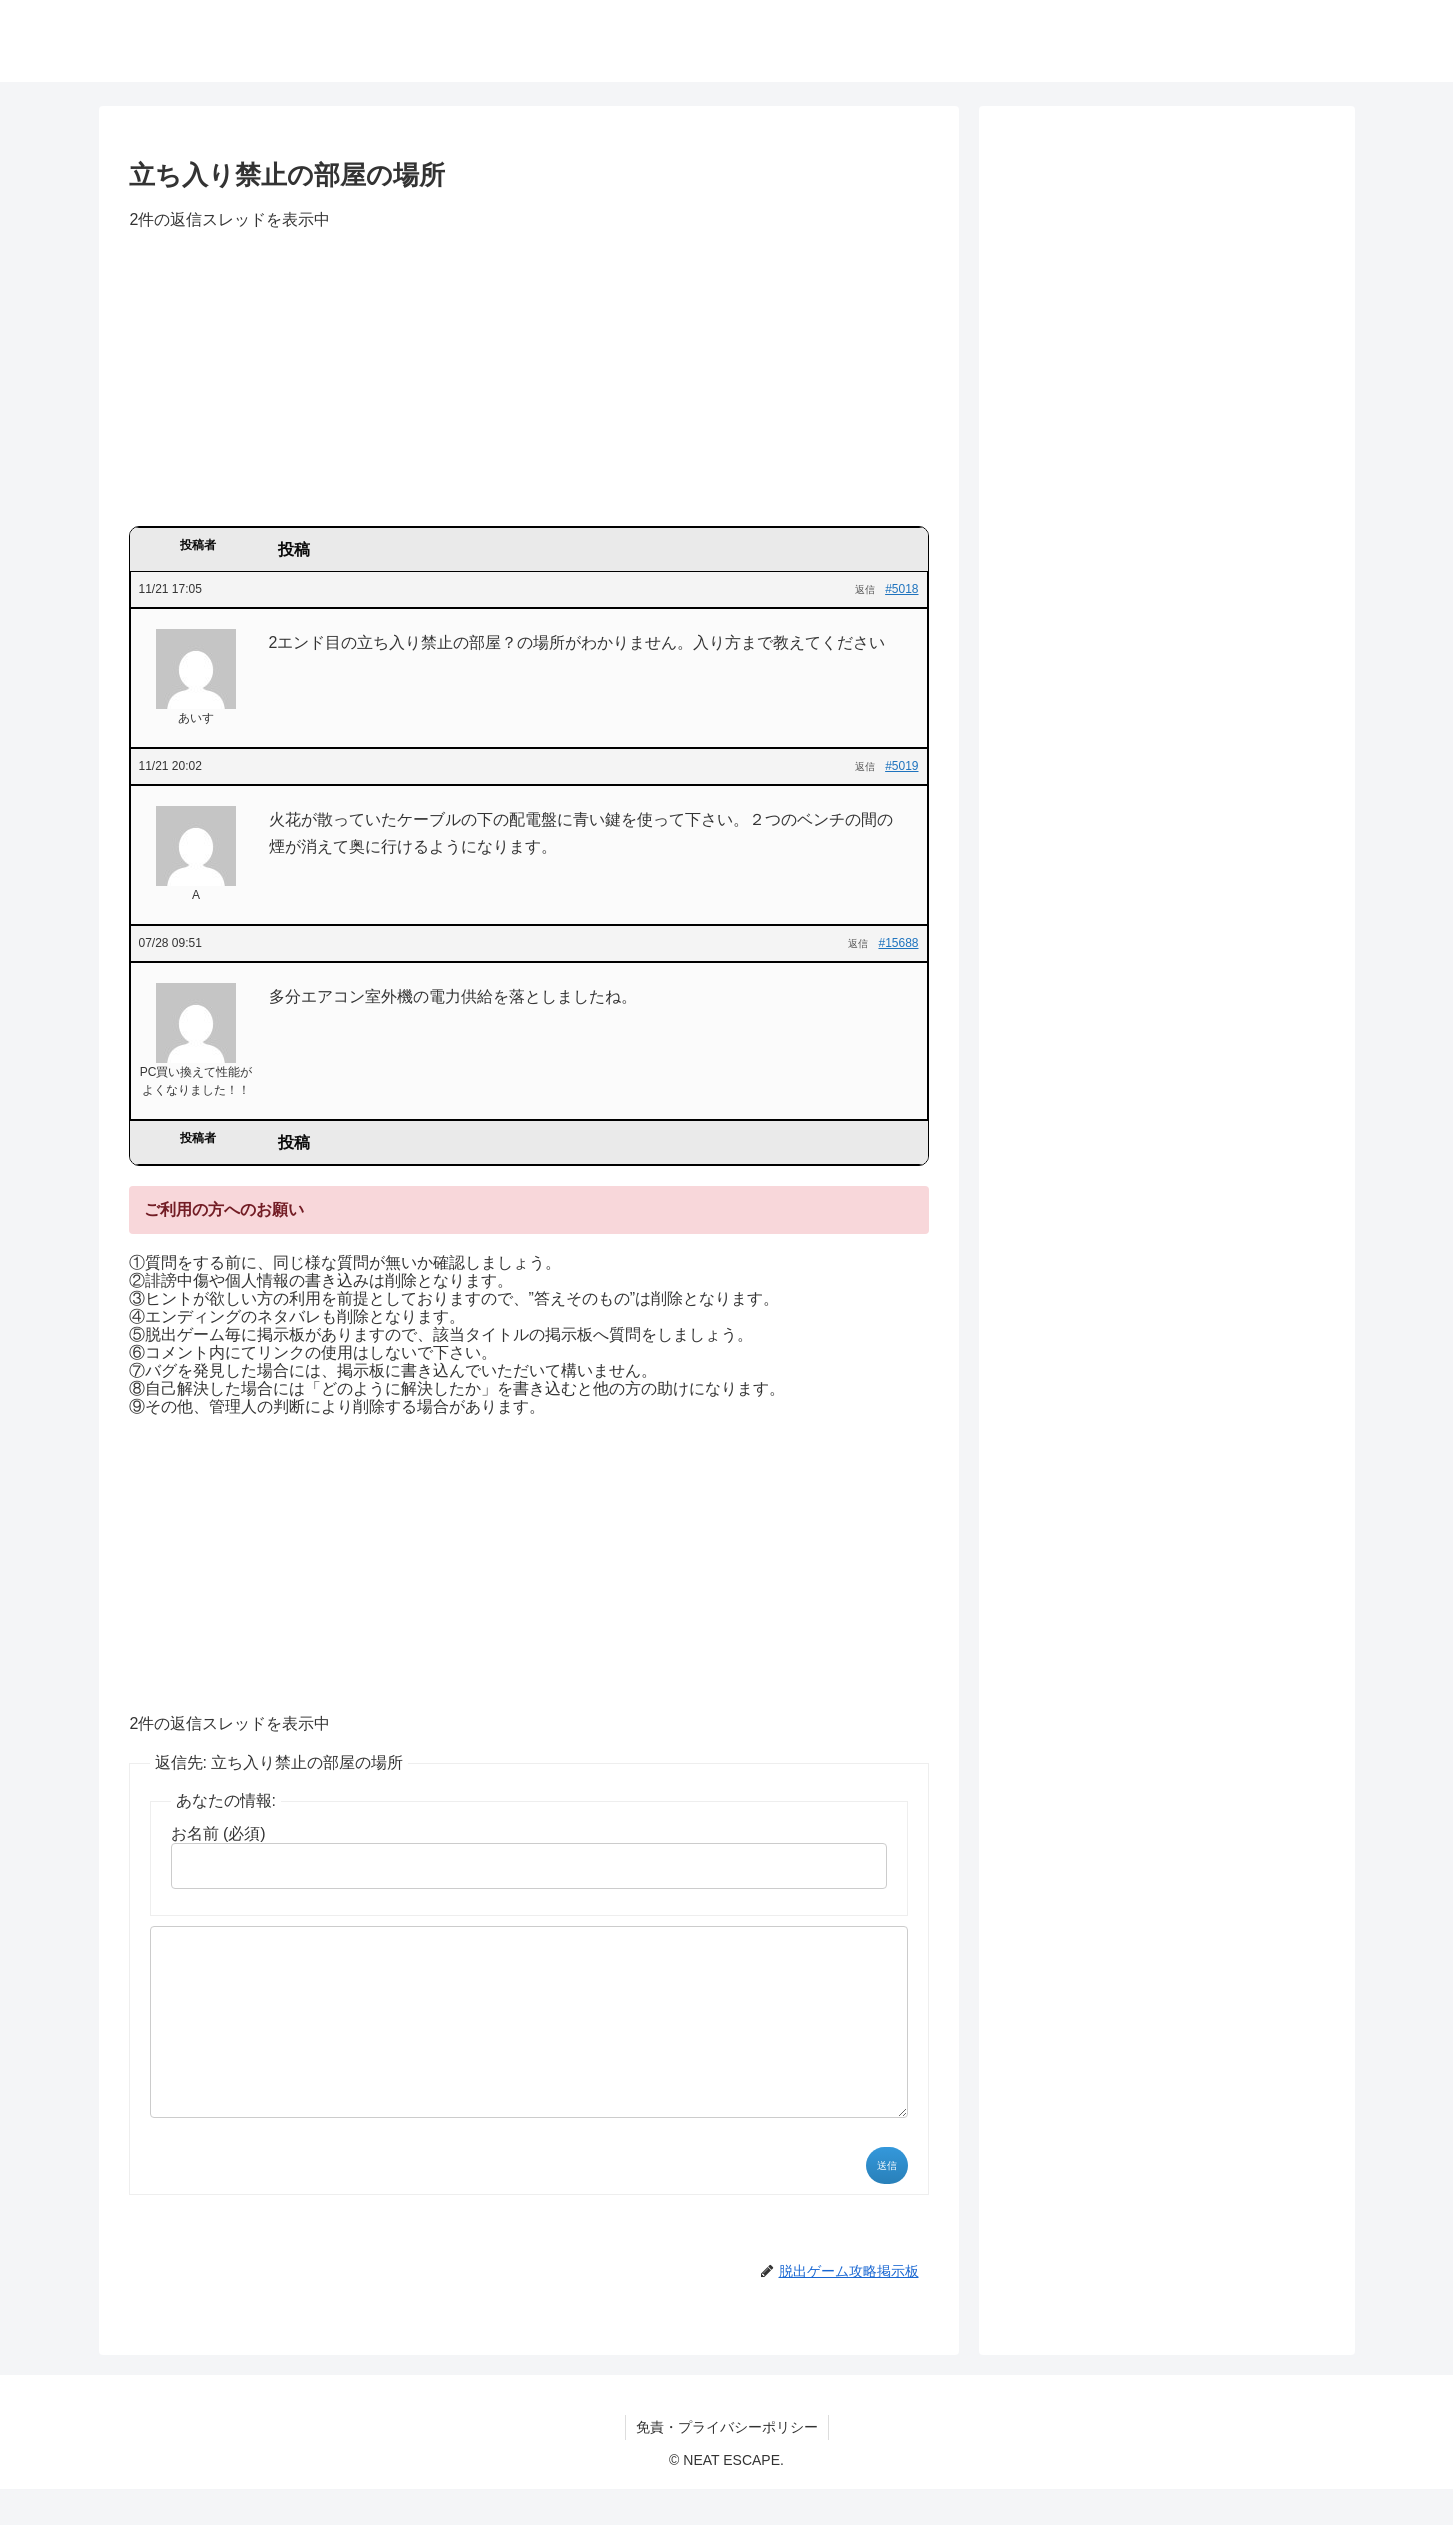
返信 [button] (865, 589)
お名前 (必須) (218, 1833)
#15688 (898, 943)
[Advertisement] (529, 385)
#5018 (901, 589)
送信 (887, 2201)
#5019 (901, 766)
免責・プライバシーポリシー (727, 2463)
